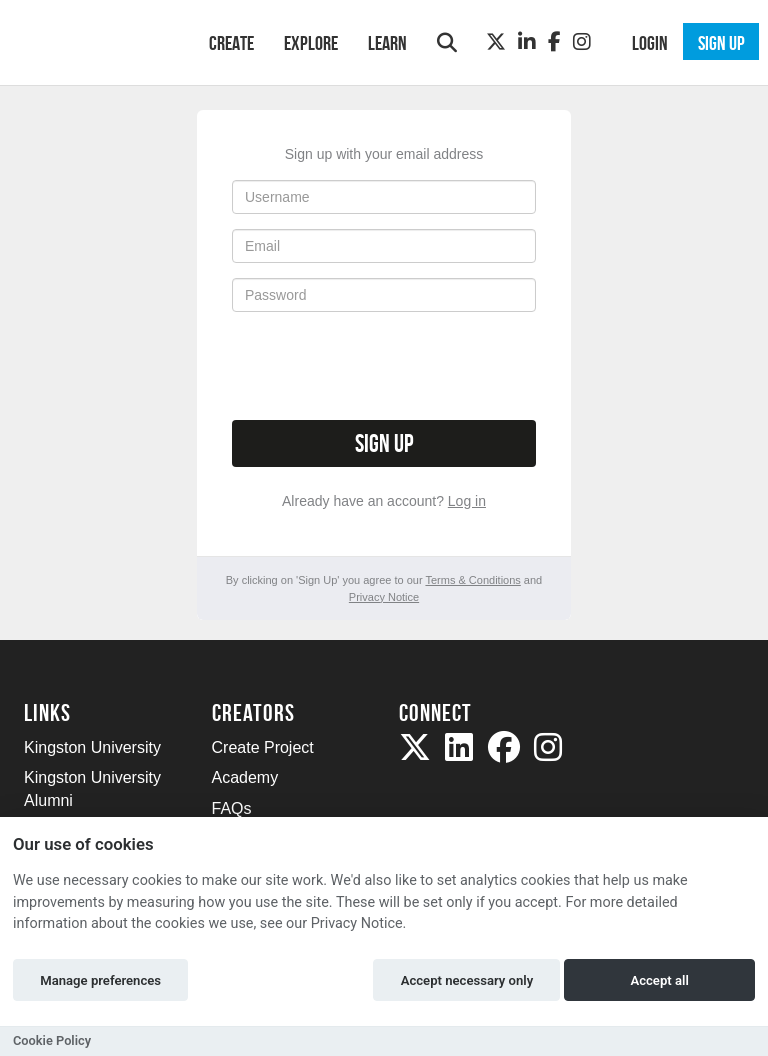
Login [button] (650, 43)
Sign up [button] (721, 43)
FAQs (232, 808)
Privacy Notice (384, 597)
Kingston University (92, 747)
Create (231, 43)
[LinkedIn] (527, 42)
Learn (387, 43)
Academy (245, 777)
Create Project (263, 747)
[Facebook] (554, 42)
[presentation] (384, 366)
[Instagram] (582, 42)
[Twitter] (496, 42)
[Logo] (90, 40)
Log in (467, 501)
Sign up (384, 443)
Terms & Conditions (472, 580)
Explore (311, 43)
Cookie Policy (52, 1040)
